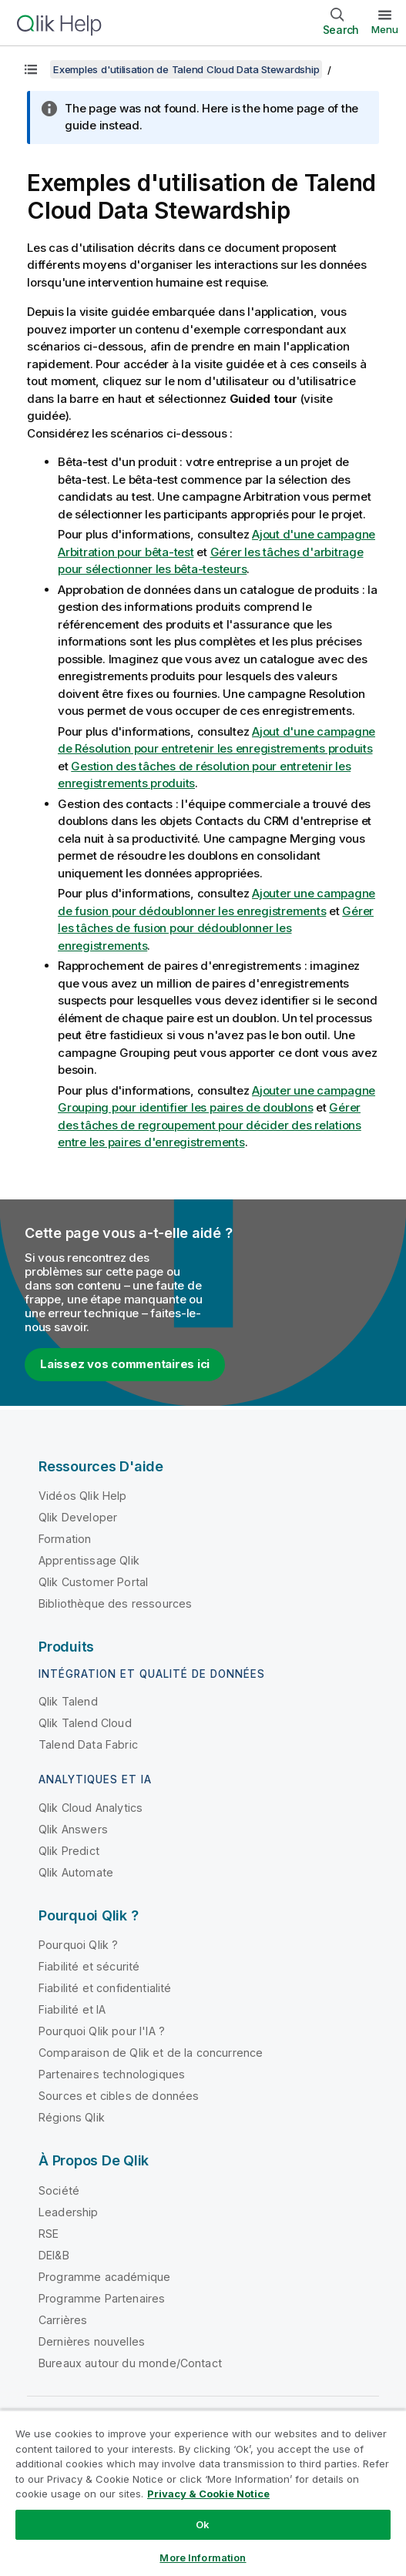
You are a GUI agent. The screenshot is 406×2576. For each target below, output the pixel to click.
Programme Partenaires (102, 2298)
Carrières (63, 2319)
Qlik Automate (76, 1872)
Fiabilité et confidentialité (105, 1987)
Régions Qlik (72, 2117)
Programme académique (104, 2276)
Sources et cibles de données (119, 2095)
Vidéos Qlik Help (83, 1495)
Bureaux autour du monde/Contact (130, 2363)
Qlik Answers (73, 1829)
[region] (203, 2493)
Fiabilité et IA (72, 2009)
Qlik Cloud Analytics (91, 1807)
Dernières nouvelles (92, 2341)
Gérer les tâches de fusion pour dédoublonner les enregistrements (216, 928)
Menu (384, 29)
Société (59, 2190)
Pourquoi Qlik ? (78, 1944)
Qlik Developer (78, 1517)
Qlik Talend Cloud (85, 1722)
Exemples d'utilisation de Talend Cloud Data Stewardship (186, 69)
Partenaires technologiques (112, 2074)
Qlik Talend (68, 1701)
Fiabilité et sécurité (89, 1966)
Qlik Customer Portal (93, 1581)
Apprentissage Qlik (89, 1560)
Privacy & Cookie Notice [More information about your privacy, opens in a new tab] (208, 2493)
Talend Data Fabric (88, 1744)
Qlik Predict (69, 1850)
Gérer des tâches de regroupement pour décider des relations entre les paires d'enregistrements (209, 1124)
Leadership (69, 2212)
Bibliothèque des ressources (115, 1603)
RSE (49, 2233)
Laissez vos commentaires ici (125, 1364)
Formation (65, 1538)
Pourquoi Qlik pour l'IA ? (102, 2031)
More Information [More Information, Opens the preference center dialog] (202, 2557)
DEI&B (54, 2255)
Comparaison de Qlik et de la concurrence (151, 2052)
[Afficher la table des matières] (30, 69)
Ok (203, 2524)
